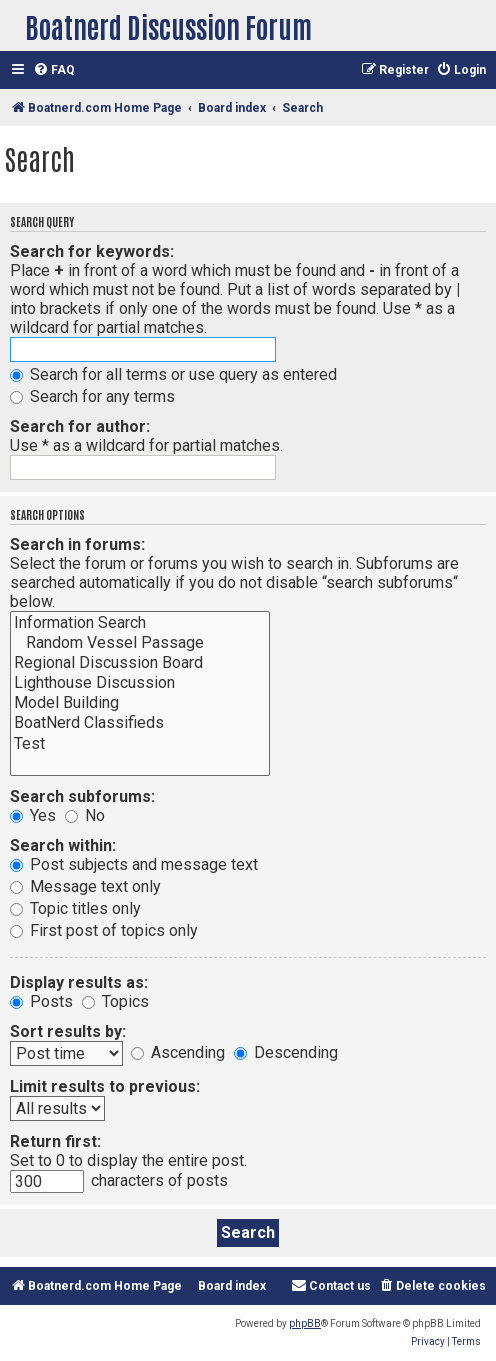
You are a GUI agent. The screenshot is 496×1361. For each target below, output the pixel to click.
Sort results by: (68, 1031)
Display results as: (79, 982)
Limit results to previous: (105, 1086)
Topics (115, 1001)
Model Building (140, 703)
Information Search (140, 623)
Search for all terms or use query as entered (173, 374)
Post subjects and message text (134, 864)
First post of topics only (104, 930)
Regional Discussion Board (140, 663)
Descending (286, 1052)
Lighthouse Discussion (140, 683)
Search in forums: (77, 544)
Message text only (85, 886)
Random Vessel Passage (140, 643)
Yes (33, 815)
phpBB (305, 1323)
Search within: (63, 845)
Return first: (55, 1141)
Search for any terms (92, 396)
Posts (41, 1001)
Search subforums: (82, 796)
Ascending (178, 1052)
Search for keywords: (92, 251)
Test (140, 744)
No (85, 815)
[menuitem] (54, 70)
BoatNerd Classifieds (140, 723)
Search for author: (80, 426)
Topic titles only (75, 908)
